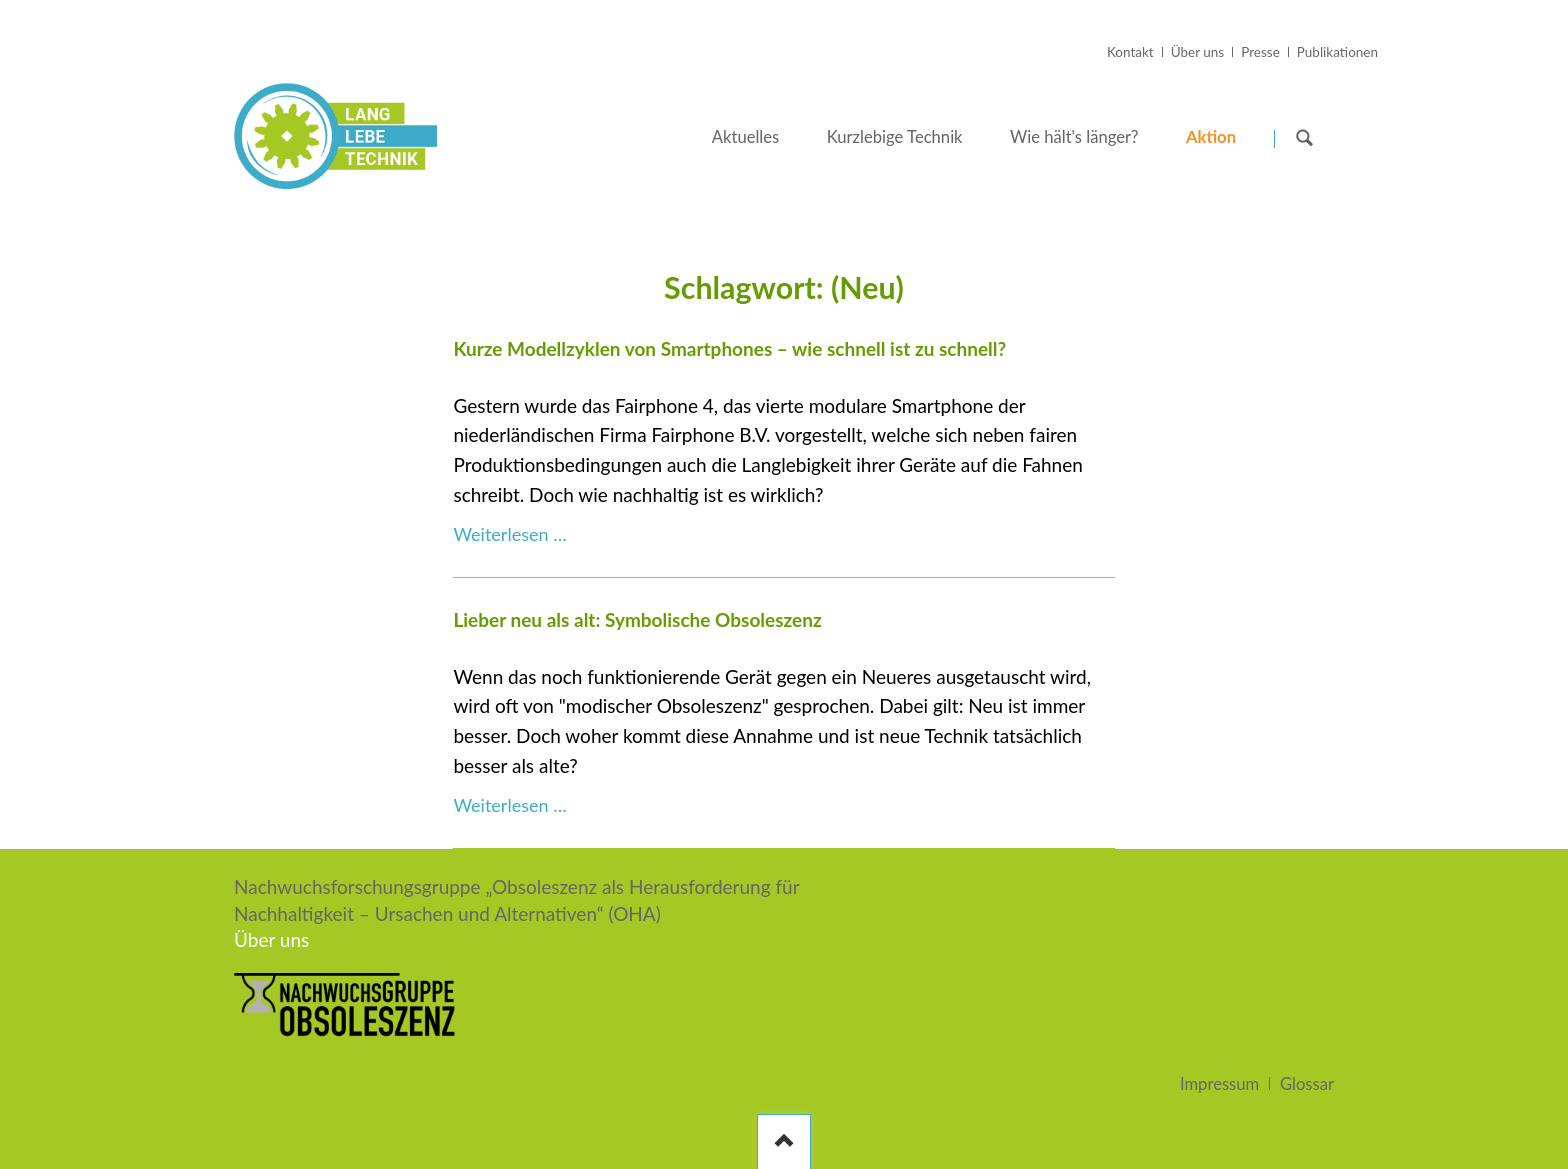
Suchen (1305, 137)
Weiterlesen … (509, 534)
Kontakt (1130, 52)
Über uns (1197, 52)
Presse (1260, 52)
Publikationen (1337, 52)
